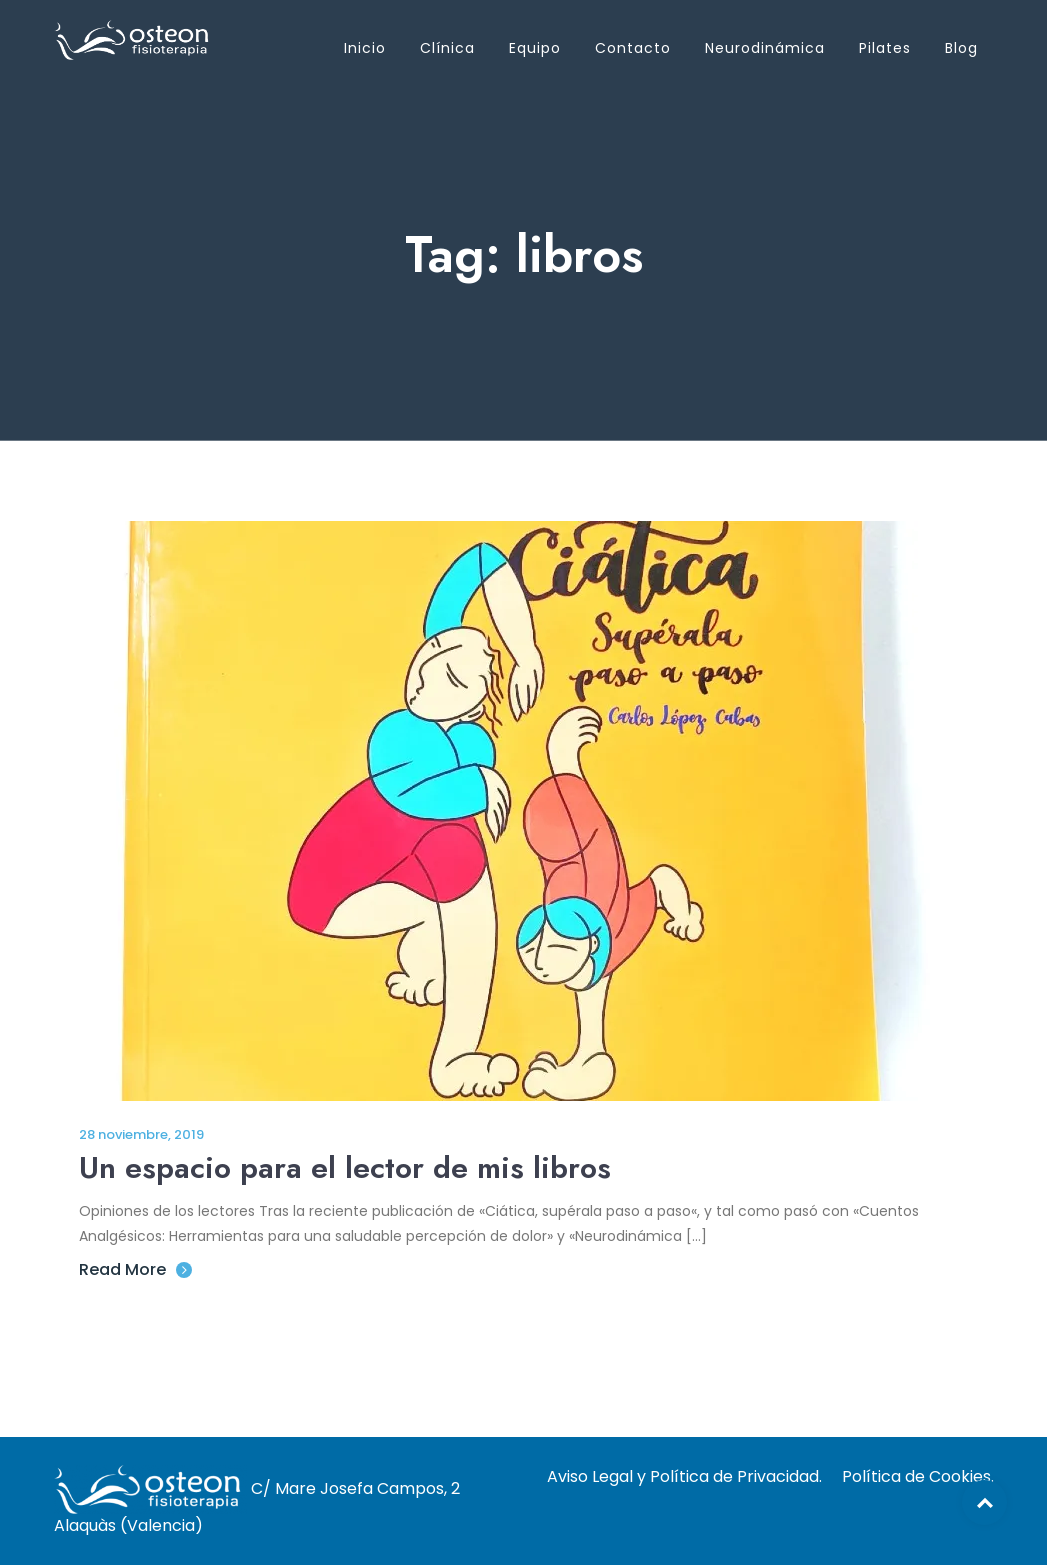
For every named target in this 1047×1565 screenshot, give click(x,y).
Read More (135, 1269)
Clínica (447, 48)
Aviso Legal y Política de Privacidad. (684, 1476)
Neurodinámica (765, 48)
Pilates (885, 48)
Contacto (633, 48)
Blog (961, 48)
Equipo (535, 48)
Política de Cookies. (918, 1476)
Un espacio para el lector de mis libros (345, 1167)
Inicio (365, 48)
